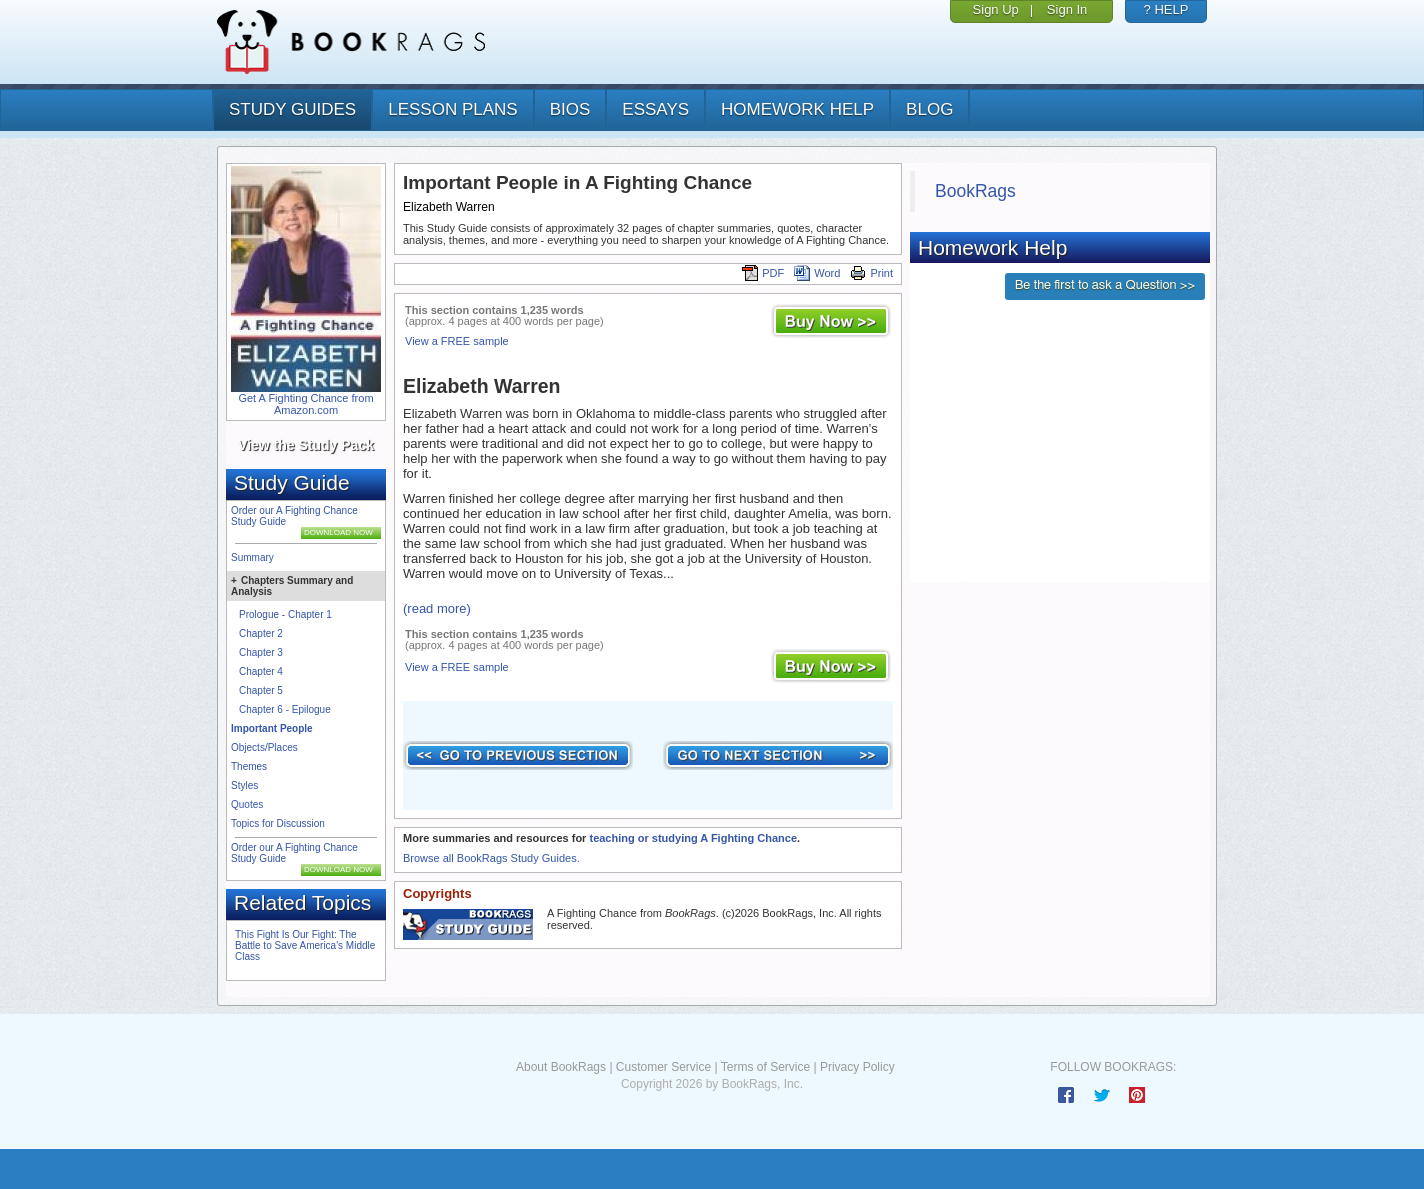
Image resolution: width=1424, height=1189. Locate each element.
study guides (292, 109)
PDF (763, 273)
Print (871, 273)
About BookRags (561, 1067)
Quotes (247, 804)
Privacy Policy (857, 1067)
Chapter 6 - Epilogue (285, 709)
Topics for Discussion (278, 823)
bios (570, 109)
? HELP (1166, 9)
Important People (272, 728)
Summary (252, 557)
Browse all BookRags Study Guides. (491, 858)
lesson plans (452, 109)
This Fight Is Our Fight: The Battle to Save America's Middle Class (305, 945)
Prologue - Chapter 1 (285, 614)
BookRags (975, 191)
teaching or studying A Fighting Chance (693, 838)
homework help (797, 109)
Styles (244, 785)
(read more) (437, 608)
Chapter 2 (261, 633)
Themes (249, 766)
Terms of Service (765, 1067)
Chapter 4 (261, 671)
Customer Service (663, 1067)
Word (817, 273)
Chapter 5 (261, 690)
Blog (929, 109)
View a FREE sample (457, 341)
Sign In (1067, 9)
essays (655, 109)
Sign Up (996, 9)
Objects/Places (264, 747)
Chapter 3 (261, 652)
